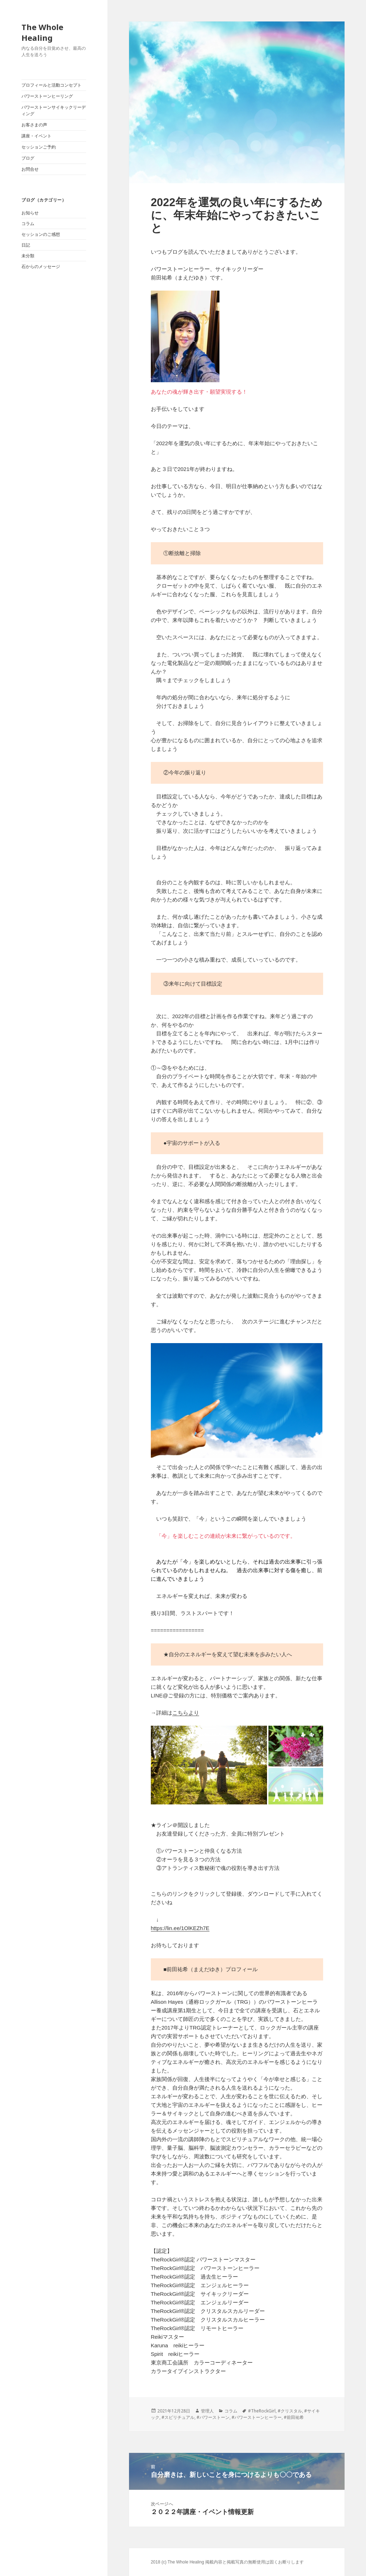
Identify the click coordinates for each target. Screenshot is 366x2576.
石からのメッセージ (40, 266)
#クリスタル (290, 2411)
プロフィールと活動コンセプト (51, 85)
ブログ (27, 158)
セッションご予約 (38, 147)
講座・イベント (36, 135)
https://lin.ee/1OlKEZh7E (180, 1928)
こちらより (185, 1713)
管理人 (207, 2411)
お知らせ (30, 212)
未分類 (27, 255)
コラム (27, 223)
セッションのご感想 (40, 234)
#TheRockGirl (262, 2411)
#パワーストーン (213, 2417)
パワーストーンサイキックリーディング (53, 110)
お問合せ (30, 169)
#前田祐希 (294, 2417)
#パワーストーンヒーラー (257, 2417)
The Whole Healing (42, 32)
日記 (25, 245)
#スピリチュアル (178, 2417)
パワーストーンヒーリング (47, 96)
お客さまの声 (34, 124)
